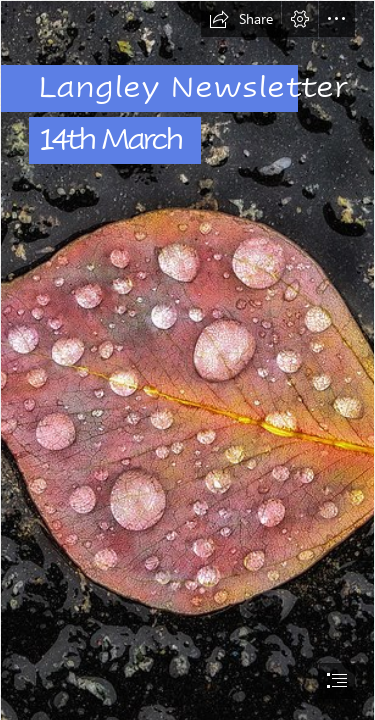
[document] (187, 360)
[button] (241, 19)
